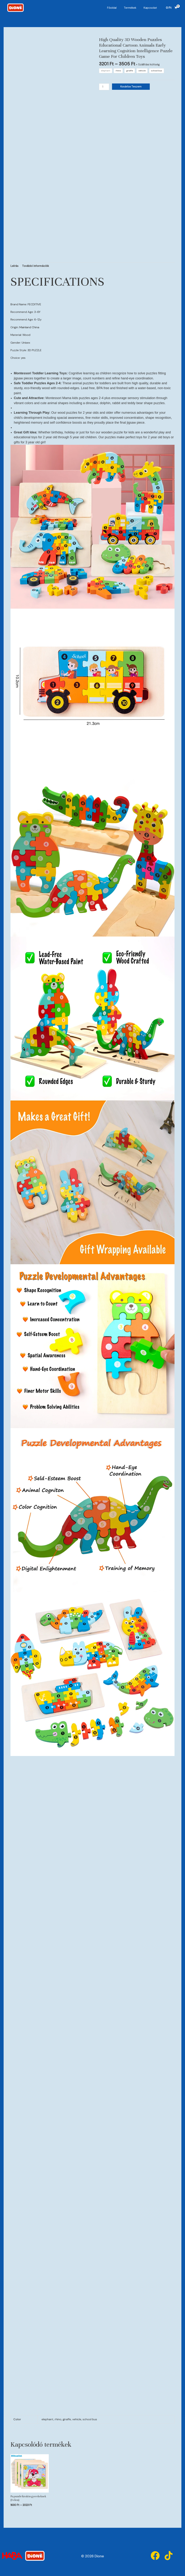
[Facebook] (155, 2556)
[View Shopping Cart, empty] (171, 8)
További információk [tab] (36, 266)
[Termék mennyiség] (104, 86)
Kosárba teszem (131, 86)
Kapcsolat (150, 8)
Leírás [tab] (14, 266)
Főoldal (112, 8)
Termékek (130, 8)
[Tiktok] (168, 2556)
